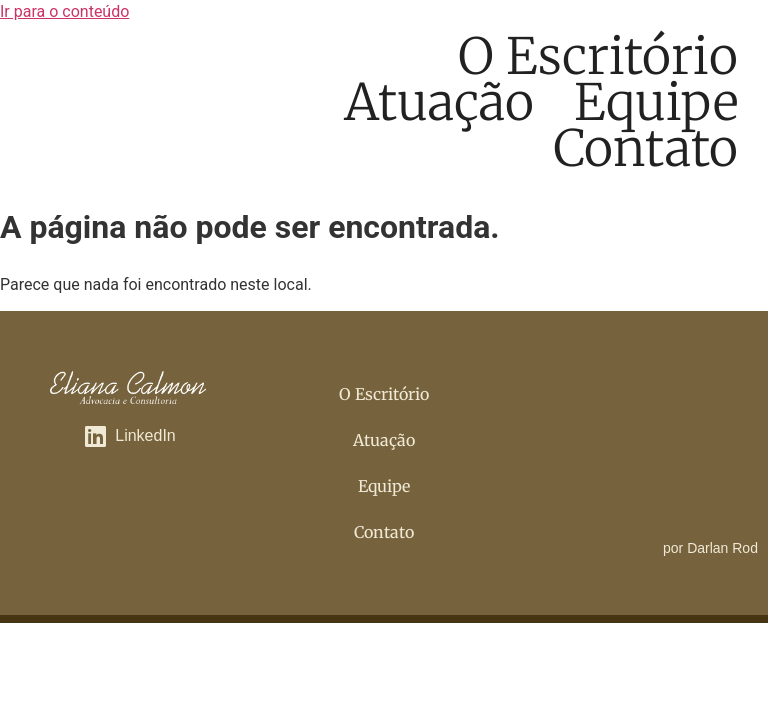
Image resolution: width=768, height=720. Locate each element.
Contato (645, 149)
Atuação (439, 103)
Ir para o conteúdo (64, 11)
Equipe (656, 103)
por (710, 548)
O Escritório (598, 57)
